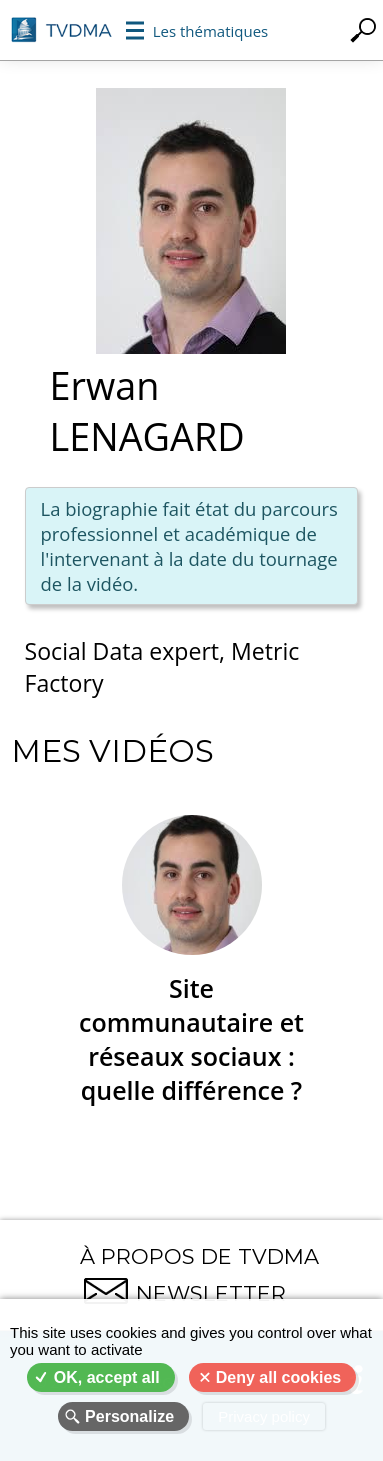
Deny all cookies (278, 1377)
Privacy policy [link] (264, 1416)
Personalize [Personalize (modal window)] (129, 1416)
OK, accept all (107, 1377)
